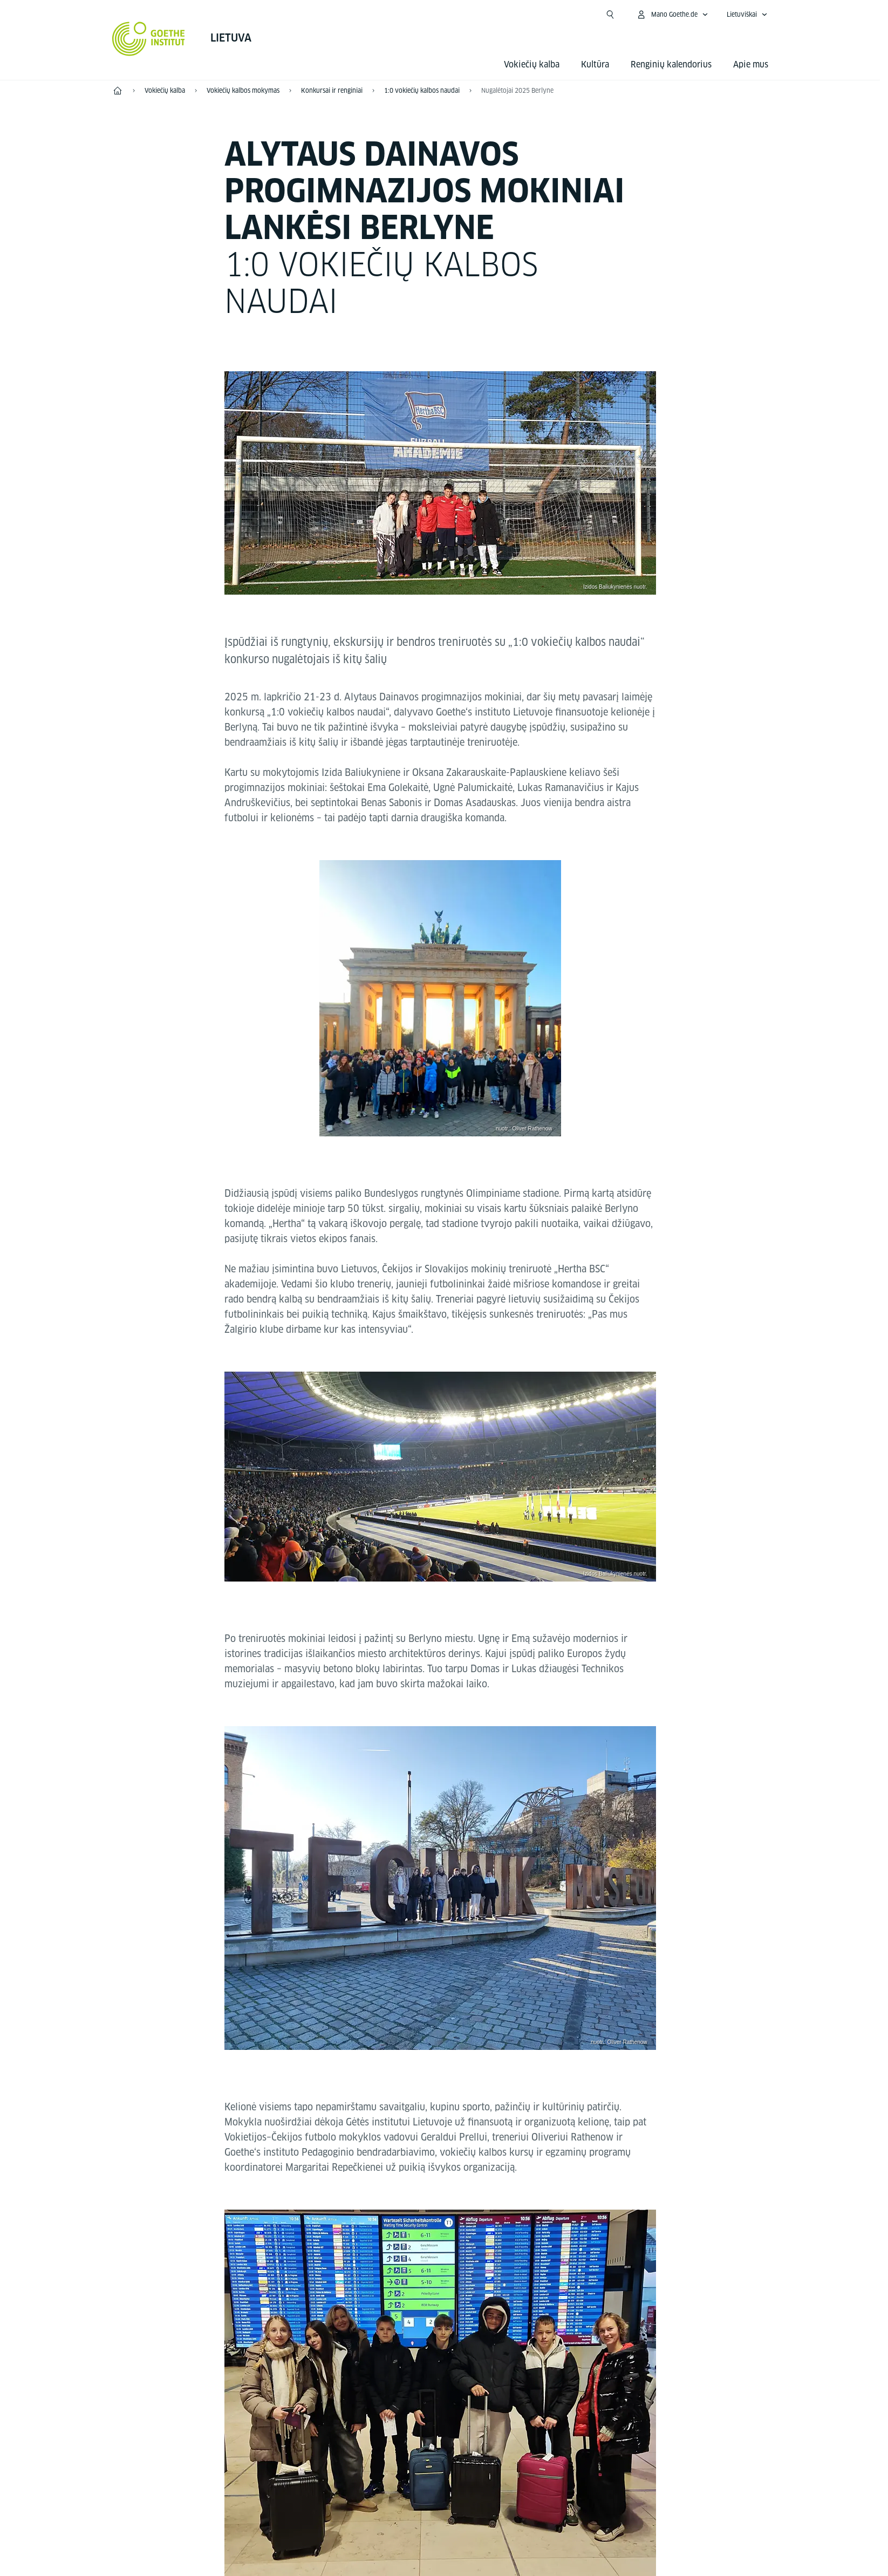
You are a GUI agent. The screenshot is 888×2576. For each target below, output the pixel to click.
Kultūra (595, 64)
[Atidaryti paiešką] (610, 14)
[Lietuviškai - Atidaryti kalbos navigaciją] (747, 15)
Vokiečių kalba (531, 64)
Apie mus (750, 64)
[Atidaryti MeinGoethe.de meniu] (672, 15)
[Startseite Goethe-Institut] (148, 39)
